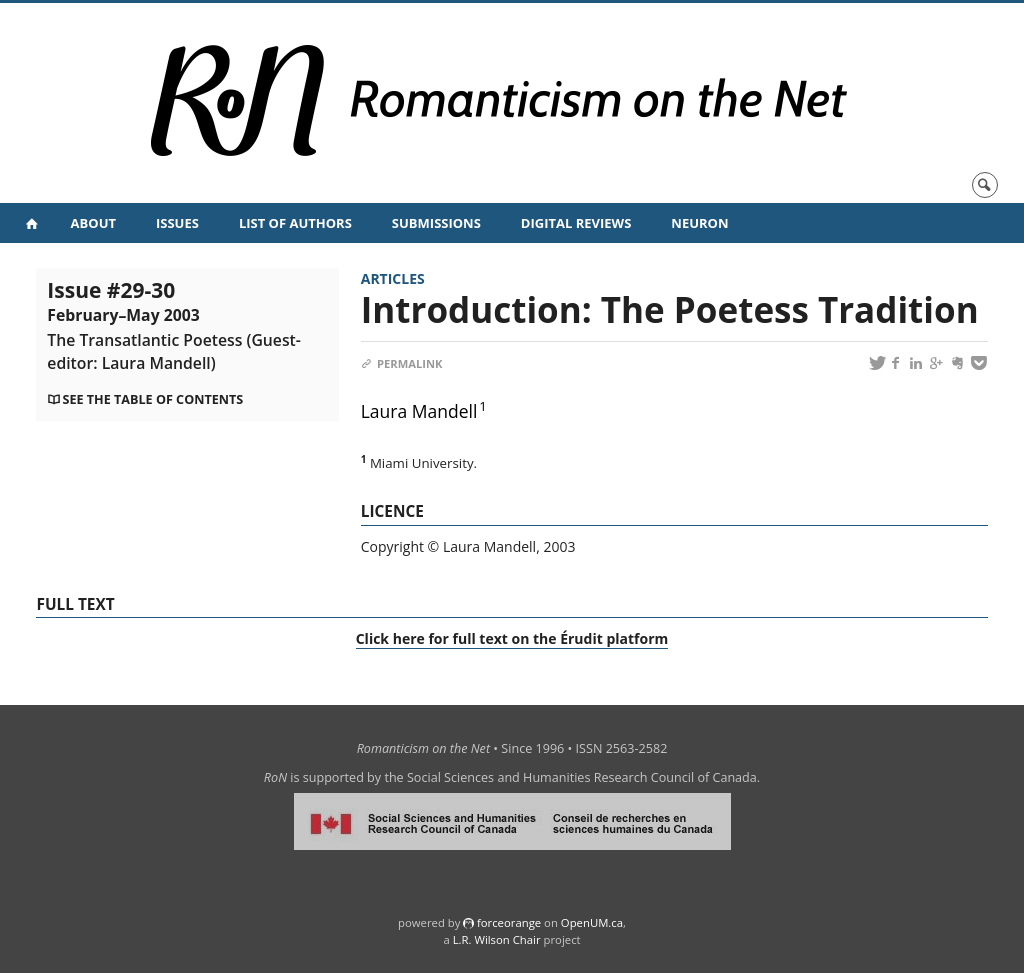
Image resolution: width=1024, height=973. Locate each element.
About (93, 223)
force (509, 922)
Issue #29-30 (174, 325)
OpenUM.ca (592, 922)
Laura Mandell (419, 411)
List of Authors (295, 223)
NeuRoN (699, 223)
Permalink (402, 363)
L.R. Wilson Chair (497, 939)
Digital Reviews (576, 223)
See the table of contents (152, 399)
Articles (393, 278)
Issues (177, 223)
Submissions (436, 223)
